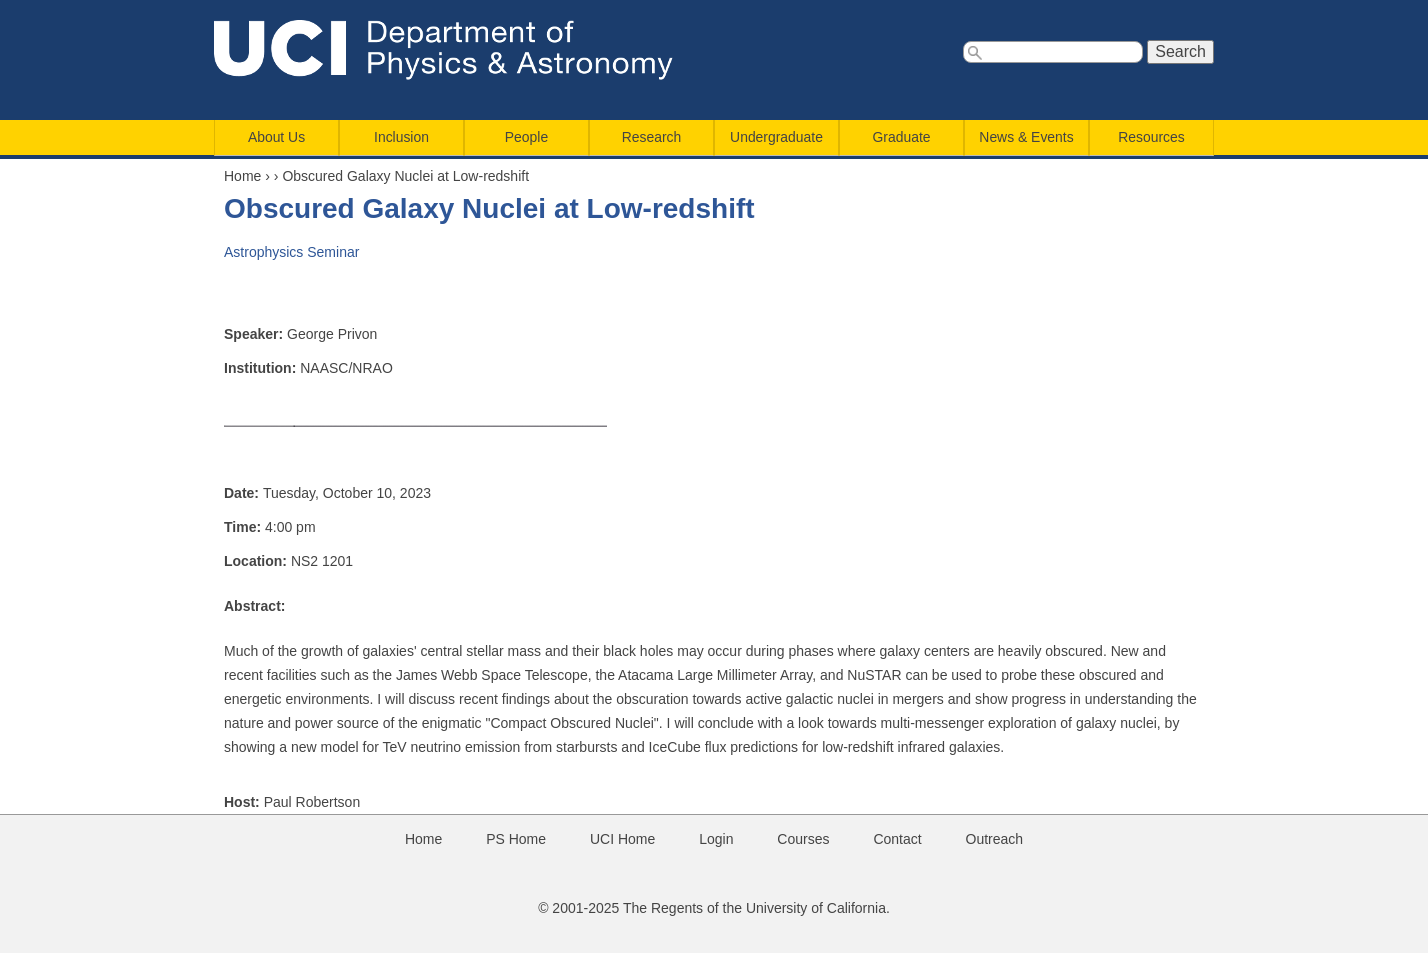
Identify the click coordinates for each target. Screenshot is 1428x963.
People (526, 137)
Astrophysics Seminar (291, 252)
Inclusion (401, 137)
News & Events (1026, 137)
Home (242, 176)
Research (652, 137)
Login (716, 839)
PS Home (516, 839)
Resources (1151, 137)
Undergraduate (776, 137)
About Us (276, 137)
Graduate (902, 137)
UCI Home (622, 839)
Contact (897, 839)
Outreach (995, 839)
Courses (803, 839)
